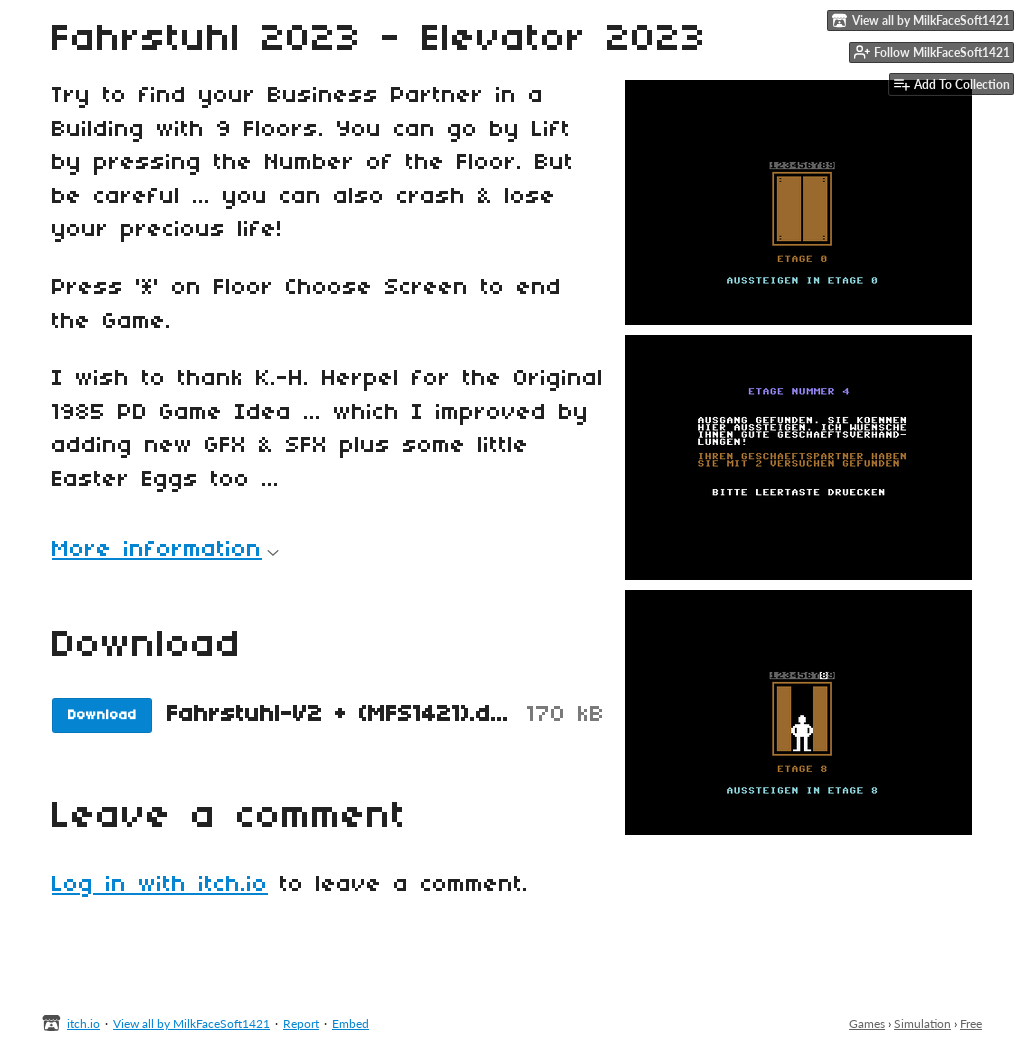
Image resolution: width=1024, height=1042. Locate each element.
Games (867, 1023)
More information (165, 550)
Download (102, 715)
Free (971, 1023)
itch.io (83, 1023)
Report (301, 1023)
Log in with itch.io (160, 885)
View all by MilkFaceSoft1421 (191, 1023)
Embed (350, 1023)
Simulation (922, 1023)
